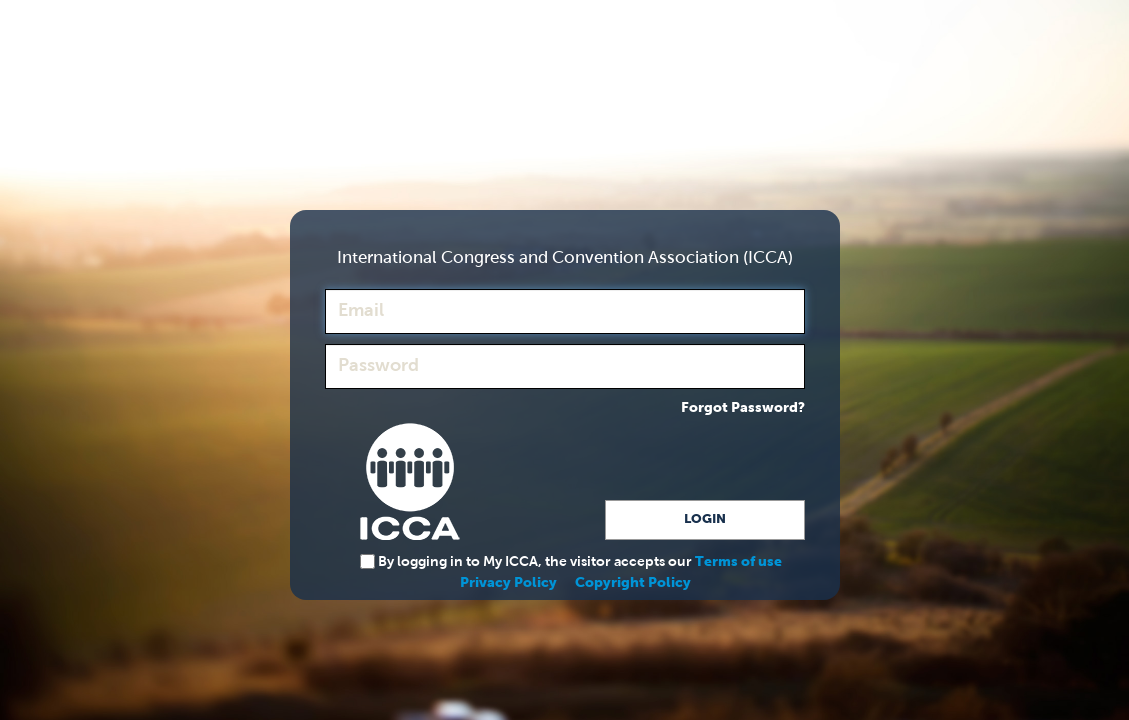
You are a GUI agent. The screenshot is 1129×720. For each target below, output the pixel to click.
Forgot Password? (743, 408)
